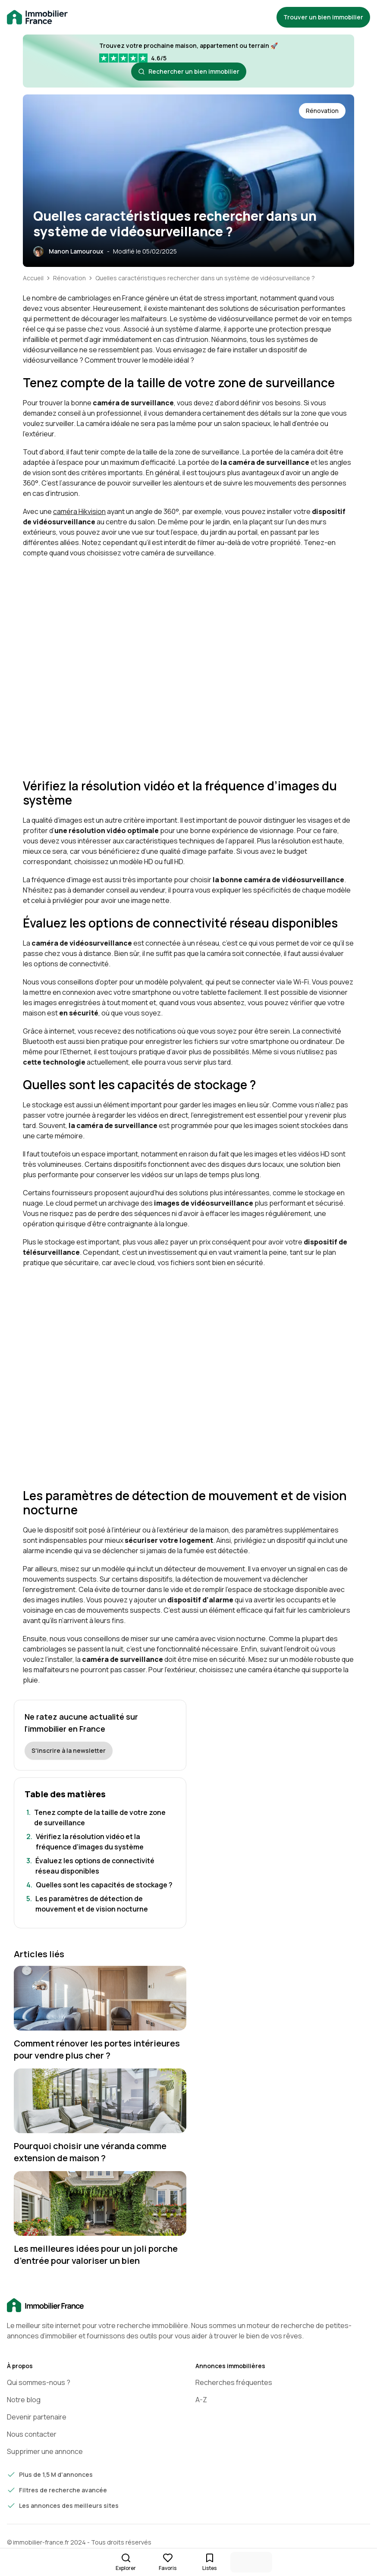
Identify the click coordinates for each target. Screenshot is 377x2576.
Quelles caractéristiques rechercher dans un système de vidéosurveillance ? (205, 278)
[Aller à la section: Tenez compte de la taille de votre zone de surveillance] (100, 1817)
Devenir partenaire (36, 2417)
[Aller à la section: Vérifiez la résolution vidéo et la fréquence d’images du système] (100, 1841)
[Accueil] (188, 2305)
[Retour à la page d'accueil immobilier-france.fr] (37, 17)
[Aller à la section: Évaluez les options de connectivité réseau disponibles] (100, 1865)
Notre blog (24, 2399)
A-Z (201, 2399)
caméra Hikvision (79, 511)
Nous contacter (32, 2434)
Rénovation (69, 278)
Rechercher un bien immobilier (188, 71)
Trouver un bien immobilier (323, 17)
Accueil (33, 278)
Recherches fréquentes (233, 2382)
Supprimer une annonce (45, 2451)
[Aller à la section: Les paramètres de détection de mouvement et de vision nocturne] (100, 1903)
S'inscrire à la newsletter (68, 1750)
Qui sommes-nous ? (38, 2382)
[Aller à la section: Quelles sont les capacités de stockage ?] (100, 1885)
